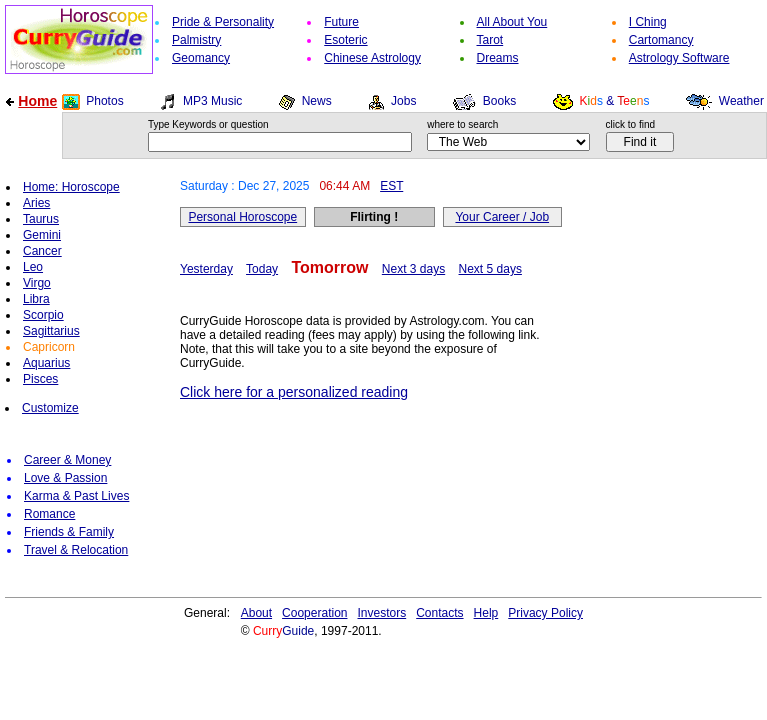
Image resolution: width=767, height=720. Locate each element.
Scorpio (43, 315)
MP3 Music (212, 101)
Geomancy (201, 58)
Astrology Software (679, 58)
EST (391, 186)
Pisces (40, 379)
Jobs (403, 101)
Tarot (490, 40)
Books (499, 101)
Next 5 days (490, 269)
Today (262, 269)
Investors (382, 613)
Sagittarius (51, 331)
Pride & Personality (223, 22)
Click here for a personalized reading (294, 392)
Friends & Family (69, 532)
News (317, 101)
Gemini (42, 235)
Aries (36, 203)
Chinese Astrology (372, 58)
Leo (33, 267)
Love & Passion (65, 478)
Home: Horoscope (71, 187)
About (256, 613)
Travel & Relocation (76, 550)
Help (486, 613)
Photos (104, 101)
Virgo (37, 283)
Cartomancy (661, 40)
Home (37, 101)
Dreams (498, 58)
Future (341, 22)
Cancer (42, 251)
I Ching (648, 22)
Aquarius (46, 363)
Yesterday (206, 269)
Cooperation (314, 613)
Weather (741, 101)
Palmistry (196, 40)
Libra (36, 299)
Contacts (439, 613)
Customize (50, 408)
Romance (49, 514)
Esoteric (345, 40)
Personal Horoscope (242, 217)
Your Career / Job (502, 217)
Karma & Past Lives (76, 496)
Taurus (41, 219)
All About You (512, 22)
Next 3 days (413, 269)
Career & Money (67, 460)
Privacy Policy (545, 613)
